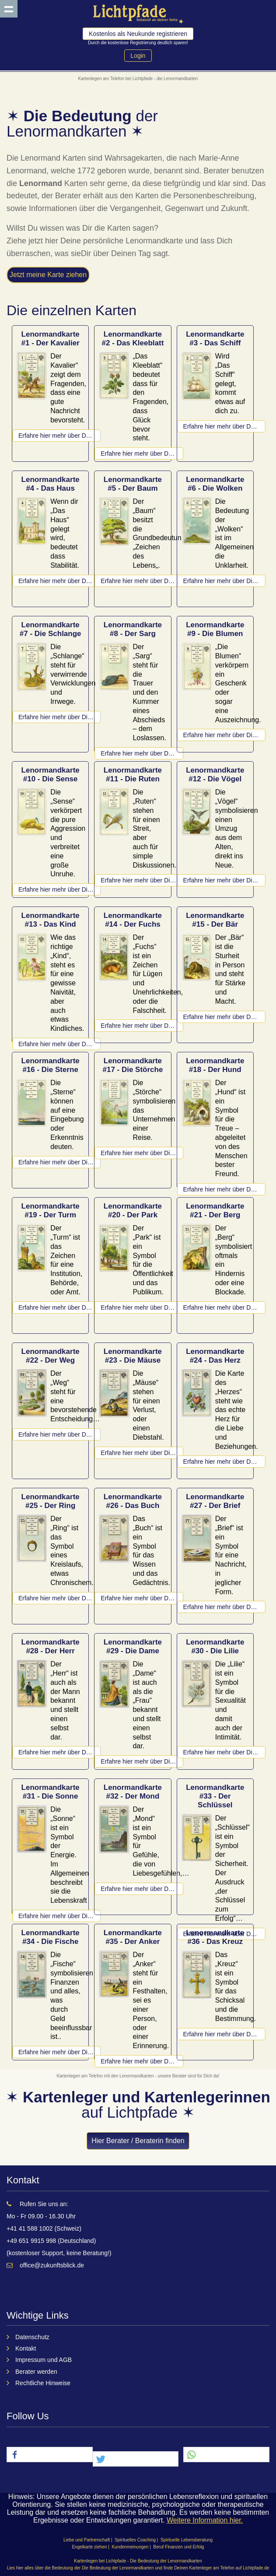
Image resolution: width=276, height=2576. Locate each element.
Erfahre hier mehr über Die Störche (142, 1152)
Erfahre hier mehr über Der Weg (59, 1434)
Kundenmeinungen (130, 2546)
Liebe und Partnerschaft (86, 2539)
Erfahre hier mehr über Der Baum (142, 580)
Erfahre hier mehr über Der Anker (142, 2061)
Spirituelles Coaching (135, 2539)
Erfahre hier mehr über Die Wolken (224, 580)
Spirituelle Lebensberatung (187, 2539)
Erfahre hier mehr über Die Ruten (142, 880)
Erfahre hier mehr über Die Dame (142, 1761)
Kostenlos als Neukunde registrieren (138, 33)
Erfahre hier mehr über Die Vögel (224, 880)
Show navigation (8, 9)
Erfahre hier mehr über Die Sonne (59, 1915)
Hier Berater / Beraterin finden (138, 2140)
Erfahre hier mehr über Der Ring (59, 1598)
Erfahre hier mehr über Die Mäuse (142, 1452)
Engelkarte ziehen (89, 2546)
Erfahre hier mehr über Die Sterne (59, 1162)
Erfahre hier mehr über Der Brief (224, 1606)
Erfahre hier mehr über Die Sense (59, 889)
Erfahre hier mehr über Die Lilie (224, 1752)
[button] (49, 2455)
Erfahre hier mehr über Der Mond (142, 1888)
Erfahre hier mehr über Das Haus (59, 580)
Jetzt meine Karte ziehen (48, 274)
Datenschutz (32, 2337)
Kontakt (25, 2348)
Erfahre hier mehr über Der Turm (59, 1307)
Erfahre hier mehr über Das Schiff (224, 426)
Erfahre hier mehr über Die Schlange (59, 716)
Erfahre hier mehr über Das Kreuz (224, 2034)
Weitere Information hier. (205, 2520)
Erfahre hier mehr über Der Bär (224, 1016)
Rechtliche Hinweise (42, 2382)
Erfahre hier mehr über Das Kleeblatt (142, 453)
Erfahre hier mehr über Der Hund (224, 1189)
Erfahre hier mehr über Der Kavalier (59, 435)
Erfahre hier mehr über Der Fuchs (142, 1025)
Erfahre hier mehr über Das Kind (59, 1043)
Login (137, 55)
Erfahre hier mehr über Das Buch (142, 1598)
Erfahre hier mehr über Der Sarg (142, 753)
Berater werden (36, 2371)
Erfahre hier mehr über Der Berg (224, 1307)
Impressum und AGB (43, 2359)
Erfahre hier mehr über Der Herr (59, 1752)
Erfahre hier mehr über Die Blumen (224, 734)
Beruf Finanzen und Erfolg (178, 2546)
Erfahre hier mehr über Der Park (142, 1307)
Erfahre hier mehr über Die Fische (59, 2052)
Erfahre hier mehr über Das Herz (224, 1461)
